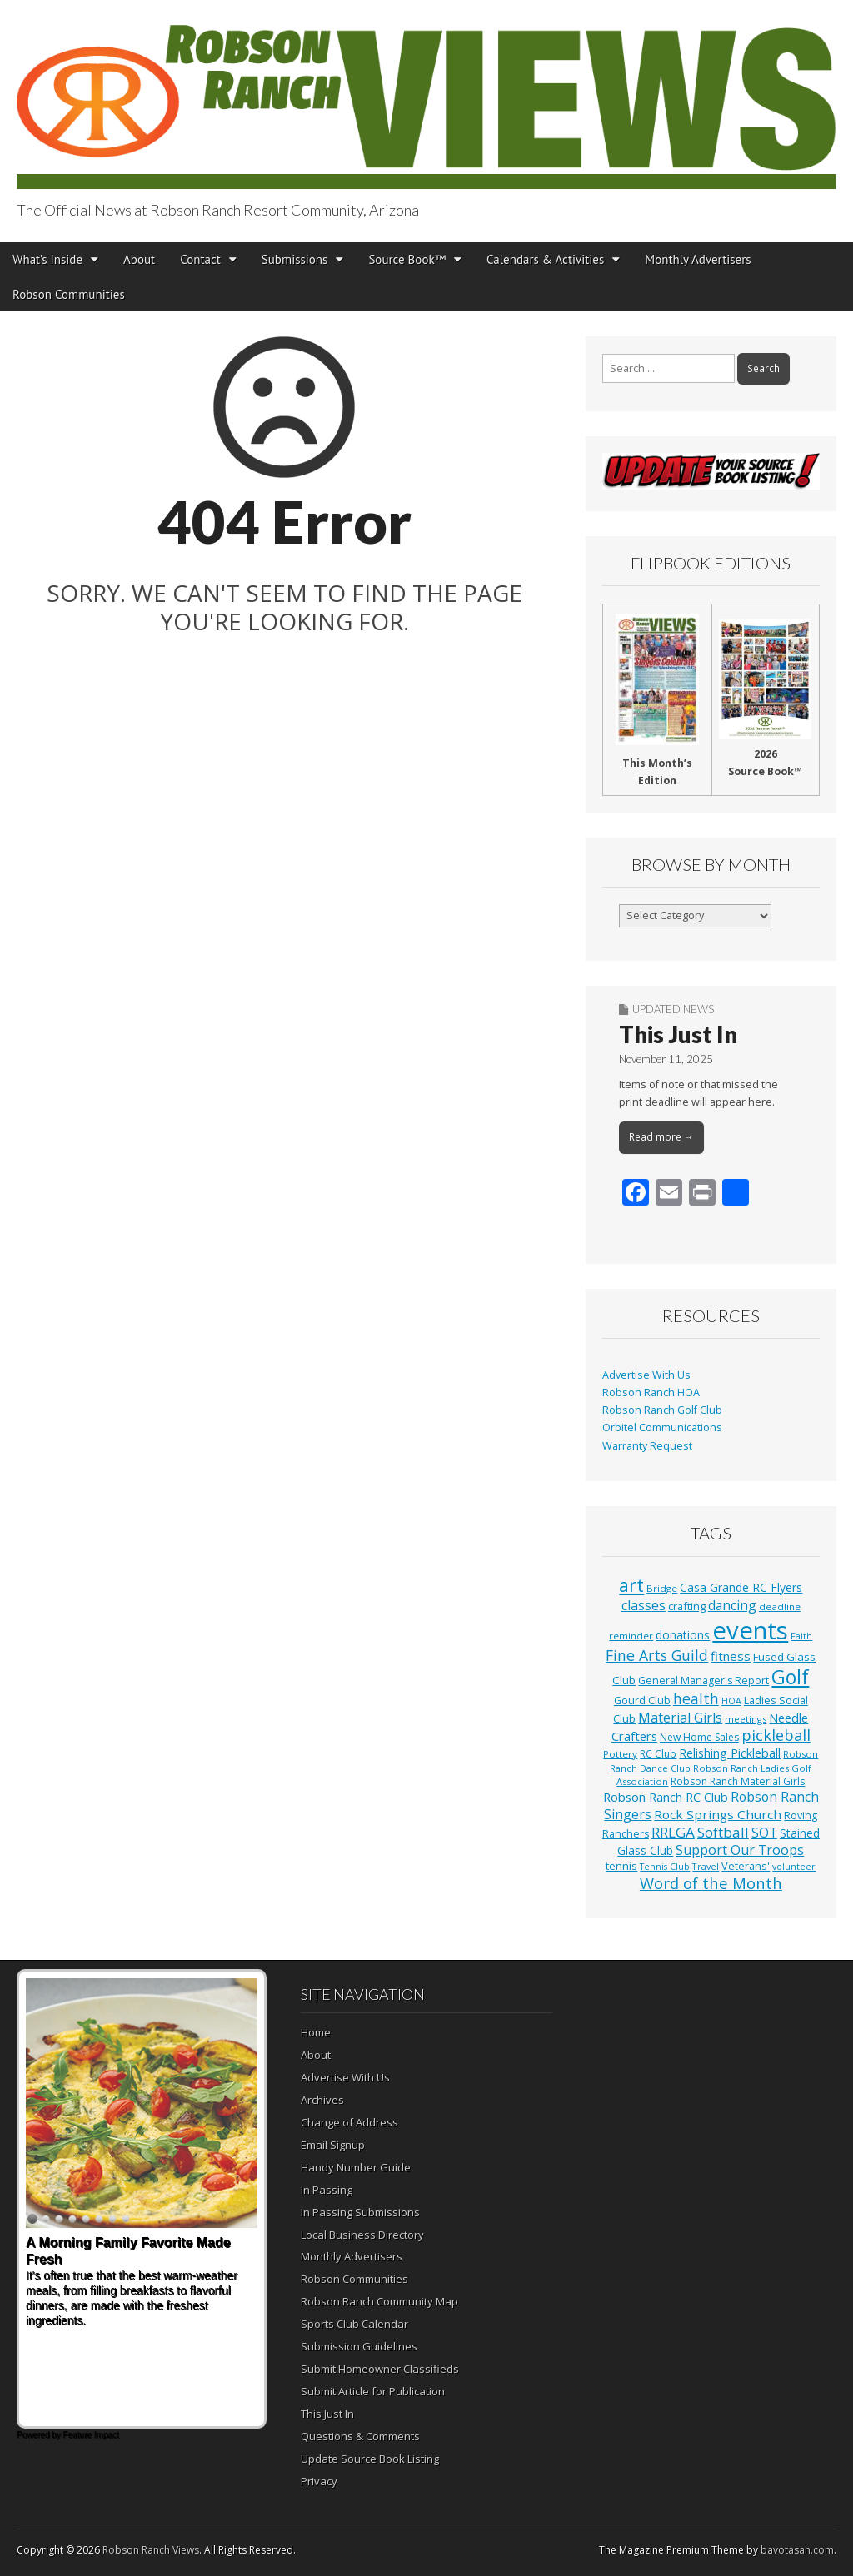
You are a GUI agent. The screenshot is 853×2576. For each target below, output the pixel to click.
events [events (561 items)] (750, 1630)
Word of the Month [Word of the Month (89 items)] (711, 1882)
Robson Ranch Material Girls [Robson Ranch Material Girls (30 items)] (738, 1781)
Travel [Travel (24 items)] (705, 1866)
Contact (200, 259)
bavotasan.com (797, 2550)
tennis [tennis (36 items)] (621, 1865)
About (139, 259)
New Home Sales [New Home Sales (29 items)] (699, 1737)
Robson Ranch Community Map (379, 2301)
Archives (322, 2099)
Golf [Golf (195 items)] (790, 1676)
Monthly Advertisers (698, 259)
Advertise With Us (646, 1375)
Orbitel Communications (662, 1427)
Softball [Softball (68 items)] (723, 1832)
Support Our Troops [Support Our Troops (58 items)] (740, 1850)
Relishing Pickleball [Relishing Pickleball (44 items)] (730, 1753)
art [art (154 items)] (631, 1585)
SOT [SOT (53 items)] (764, 1833)
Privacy (319, 2481)
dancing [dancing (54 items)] (732, 1605)
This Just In (678, 1034)
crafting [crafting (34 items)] (687, 1606)
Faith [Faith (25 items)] (801, 1635)
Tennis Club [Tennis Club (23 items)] (665, 1866)
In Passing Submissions (360, 2212)
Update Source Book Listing (370, 2458)
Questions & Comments (360, 2436)
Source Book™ (407, 259)
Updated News (673, 1009)
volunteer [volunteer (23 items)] (794, 1866)
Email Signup (333, 2144)
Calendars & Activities (545, 259)
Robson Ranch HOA (651, 1392)
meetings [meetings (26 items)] (745, 1719)
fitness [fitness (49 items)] (731, 1656)
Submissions (295, 259)
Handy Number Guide (356, 2167)
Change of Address (349, 2122)
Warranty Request (647, 1446)
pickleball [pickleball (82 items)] (776, 1735)
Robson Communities (68, 294)
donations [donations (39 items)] (683, 1635)
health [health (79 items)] (696, 1698)
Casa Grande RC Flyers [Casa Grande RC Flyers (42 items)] (741, 1587)
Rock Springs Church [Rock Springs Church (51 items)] (717, 1814)
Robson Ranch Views (150, 2550)
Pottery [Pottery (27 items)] (620, 1754)
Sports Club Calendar (354, 2323)
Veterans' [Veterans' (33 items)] (745, 1865)
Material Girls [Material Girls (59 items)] (680, 1717)
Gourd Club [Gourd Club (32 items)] (642, 1700)
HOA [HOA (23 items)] (731, 1701)
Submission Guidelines (359, 2346)
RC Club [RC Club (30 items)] (658, 1754)
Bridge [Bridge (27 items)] (661, 1588)
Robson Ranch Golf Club (662, 1410)
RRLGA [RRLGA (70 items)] (673, 1832)
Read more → (661, 1137)
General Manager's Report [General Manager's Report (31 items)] (703, 1680)
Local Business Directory (362, 2234)
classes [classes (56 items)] (643, 1605)
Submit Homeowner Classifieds (380, 2368)
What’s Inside (47, 259)
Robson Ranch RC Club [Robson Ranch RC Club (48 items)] (665, 1796)
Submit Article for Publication (373, 2391)
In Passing (326, 2189)
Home (316, 2032)
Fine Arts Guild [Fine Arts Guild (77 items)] (657, 1655)
